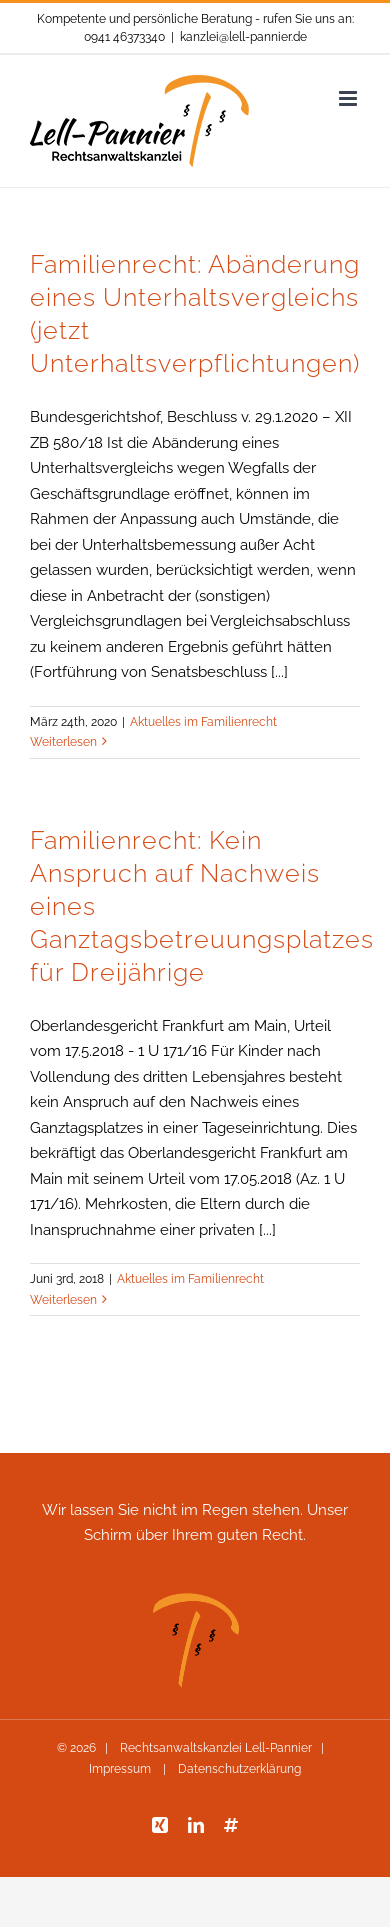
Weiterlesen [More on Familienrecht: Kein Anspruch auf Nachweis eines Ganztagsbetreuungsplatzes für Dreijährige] (63, 1300)
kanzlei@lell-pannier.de (243, 37)
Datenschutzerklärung (238, 1769)
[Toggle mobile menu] (349, 98)
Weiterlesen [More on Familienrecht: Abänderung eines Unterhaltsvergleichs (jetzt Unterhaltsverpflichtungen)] (63, 742)
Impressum (121, 1769)
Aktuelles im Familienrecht (203, 722)
